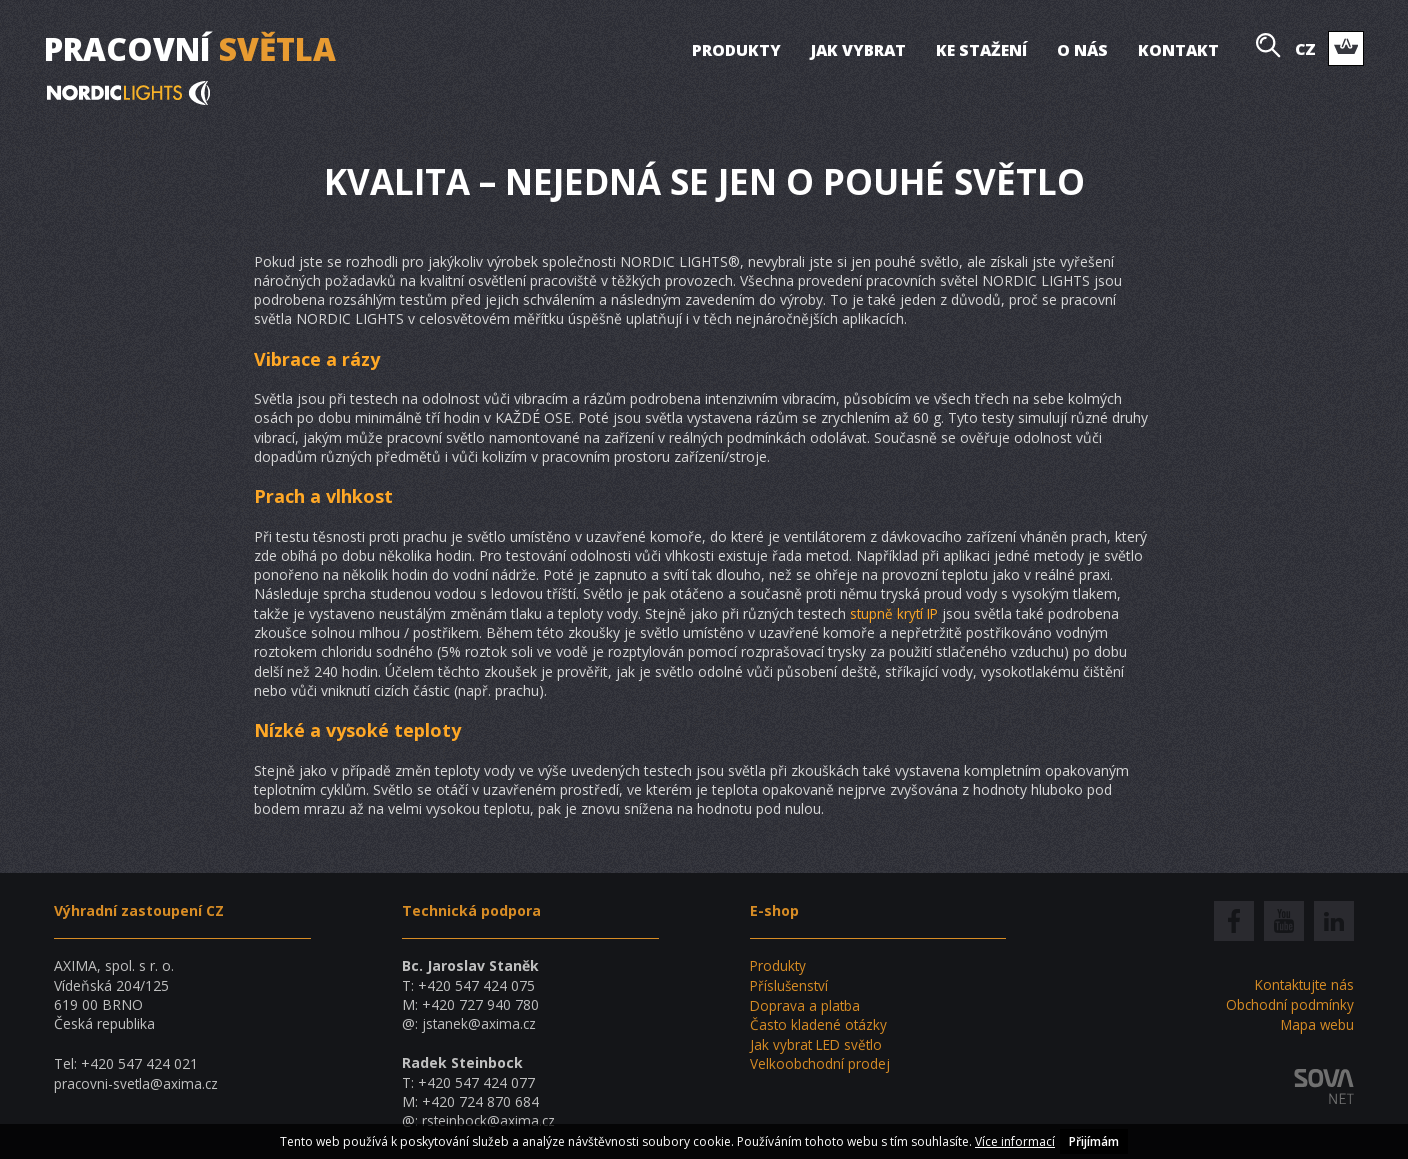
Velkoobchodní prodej (820, 1062)
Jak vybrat (857, 50)
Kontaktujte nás (1302, 984)
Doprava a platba (806, 1004)
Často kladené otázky (819, 1023)
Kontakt (1177, 50)
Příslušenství (790, 985)
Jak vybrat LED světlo (818, 1042)
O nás (1081, 50)
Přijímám (1094, 1141)
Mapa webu (1316, 1023)
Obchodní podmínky (1289, 1004)
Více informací (1015, 1141)
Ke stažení (980, 50)
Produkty (735, 50)
